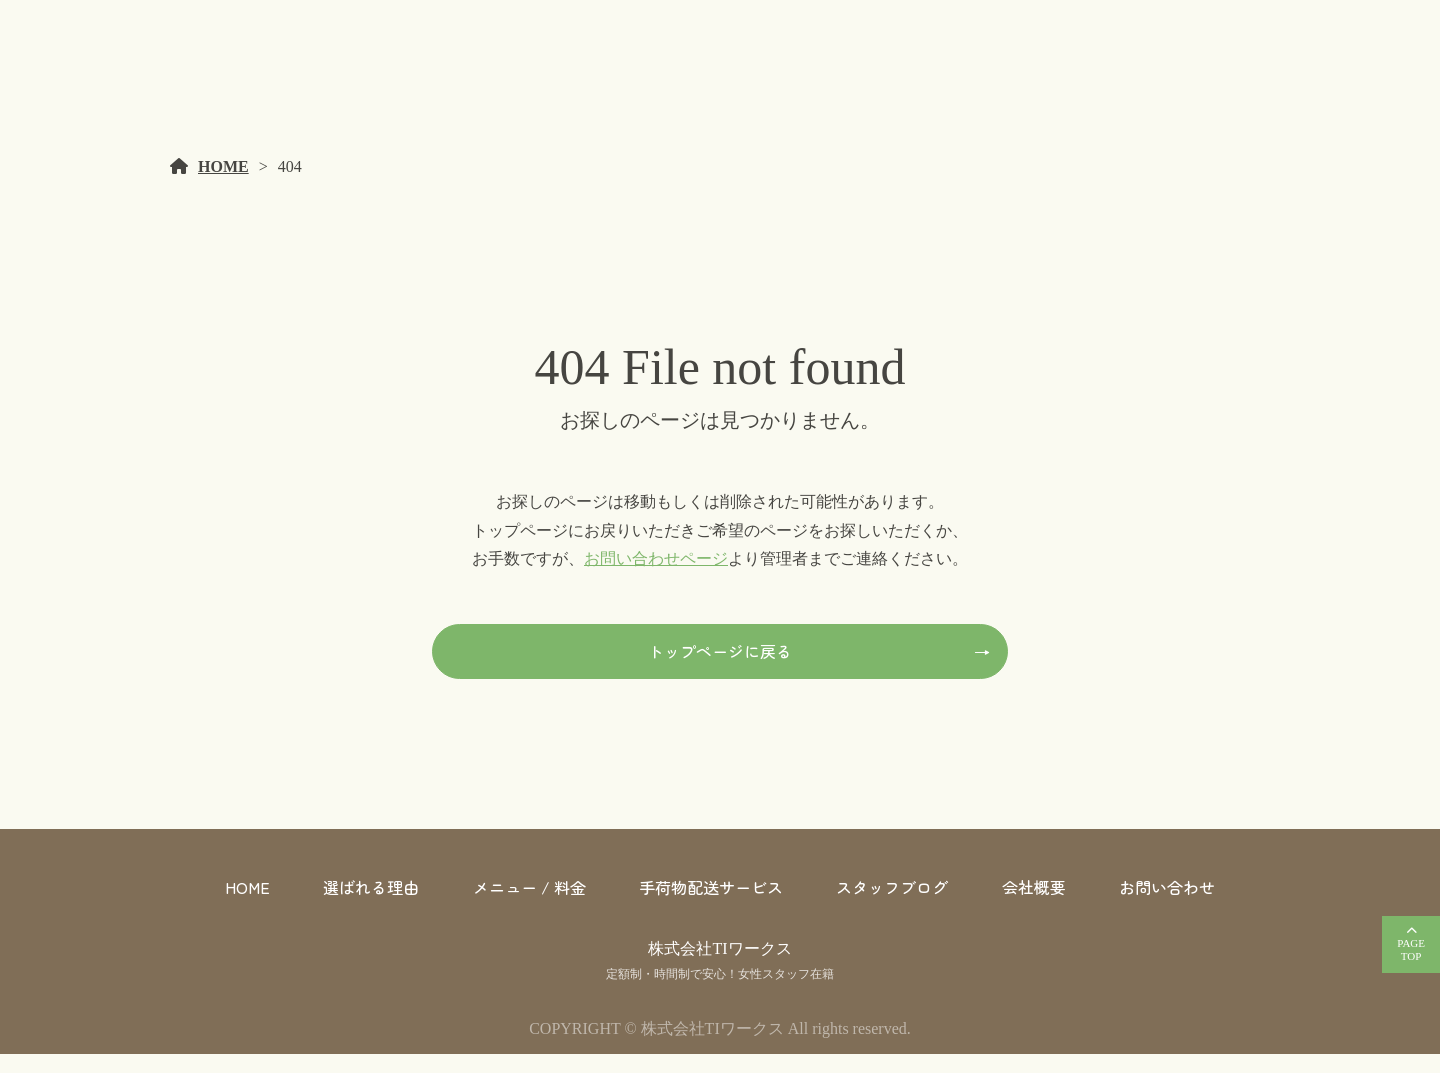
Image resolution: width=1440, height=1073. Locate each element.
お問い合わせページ (656, 577)
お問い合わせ (1167, 906)
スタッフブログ (892, 906)
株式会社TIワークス (719, 967)
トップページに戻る (720, 670)
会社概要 (1034, 906)
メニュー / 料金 (529, 906)
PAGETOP (1411, 949)
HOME (223, 185)
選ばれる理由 (371, 906)
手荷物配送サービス (711, 906)
